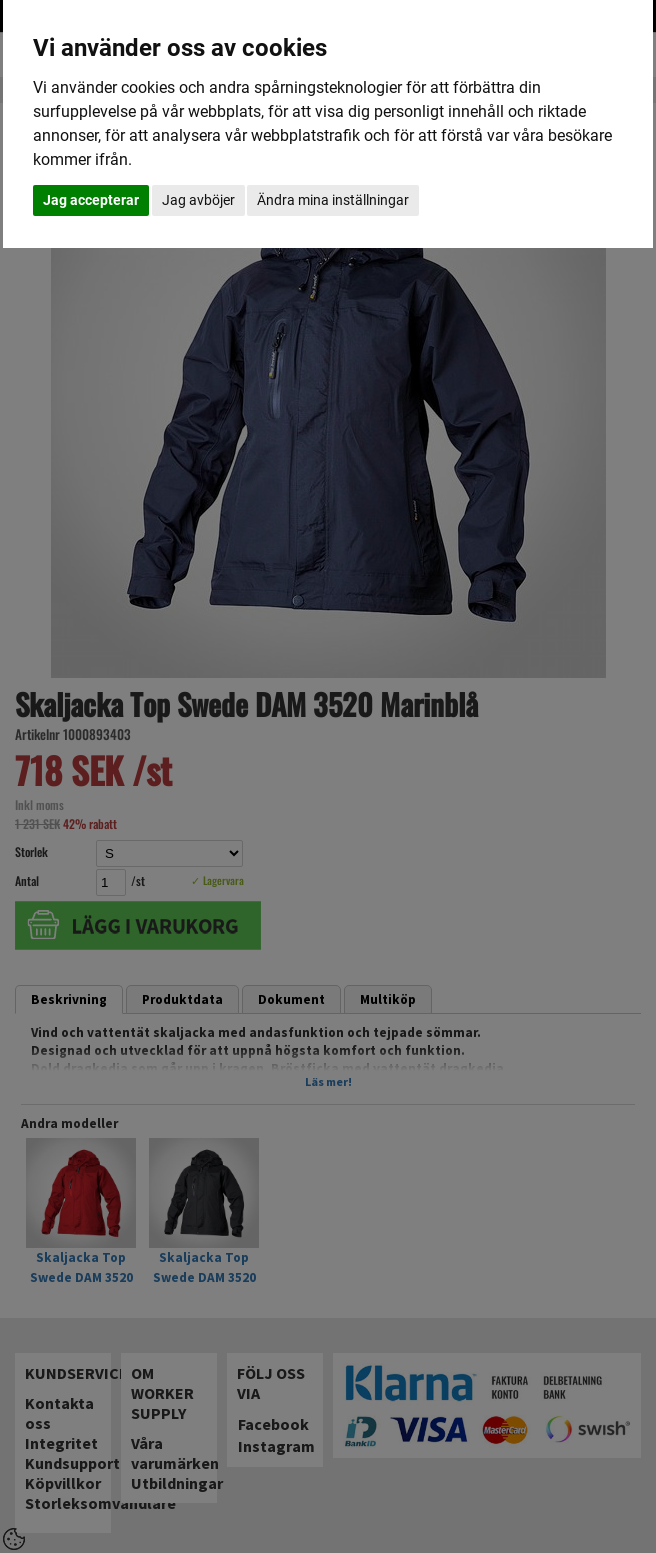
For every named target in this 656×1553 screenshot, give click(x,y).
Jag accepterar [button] (91, 200)
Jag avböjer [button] (198, 200)
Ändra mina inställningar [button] (333, 200)
